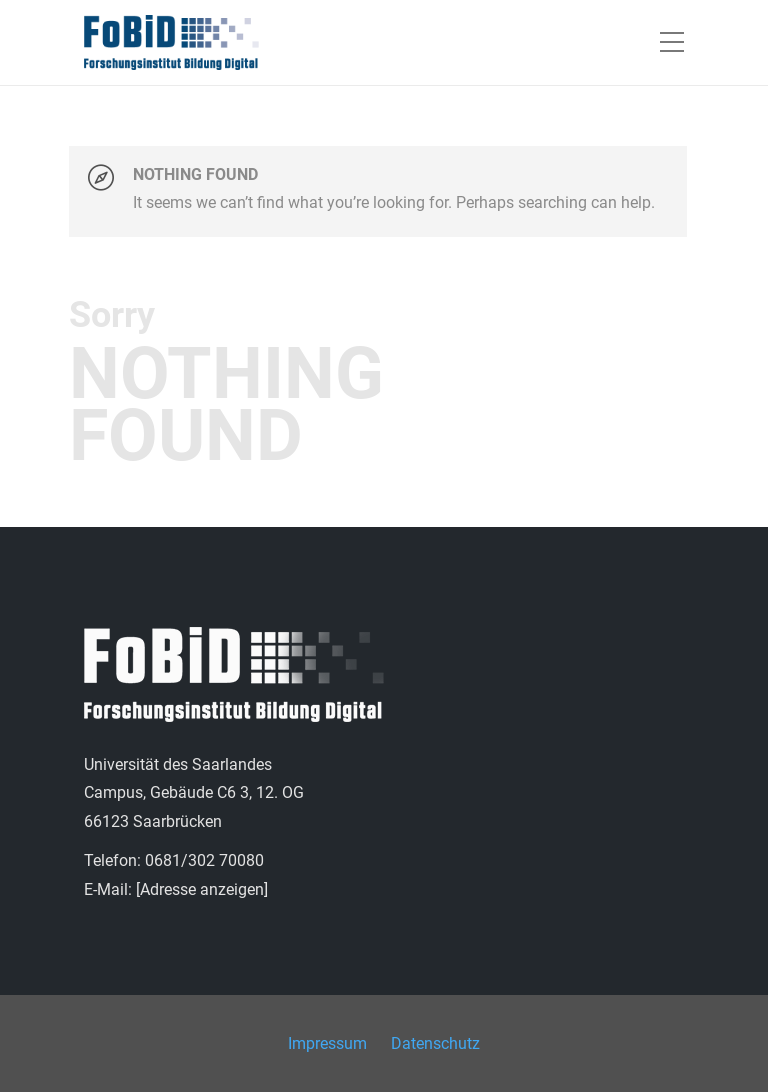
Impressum (327, 1043)
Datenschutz (435, 1043)
